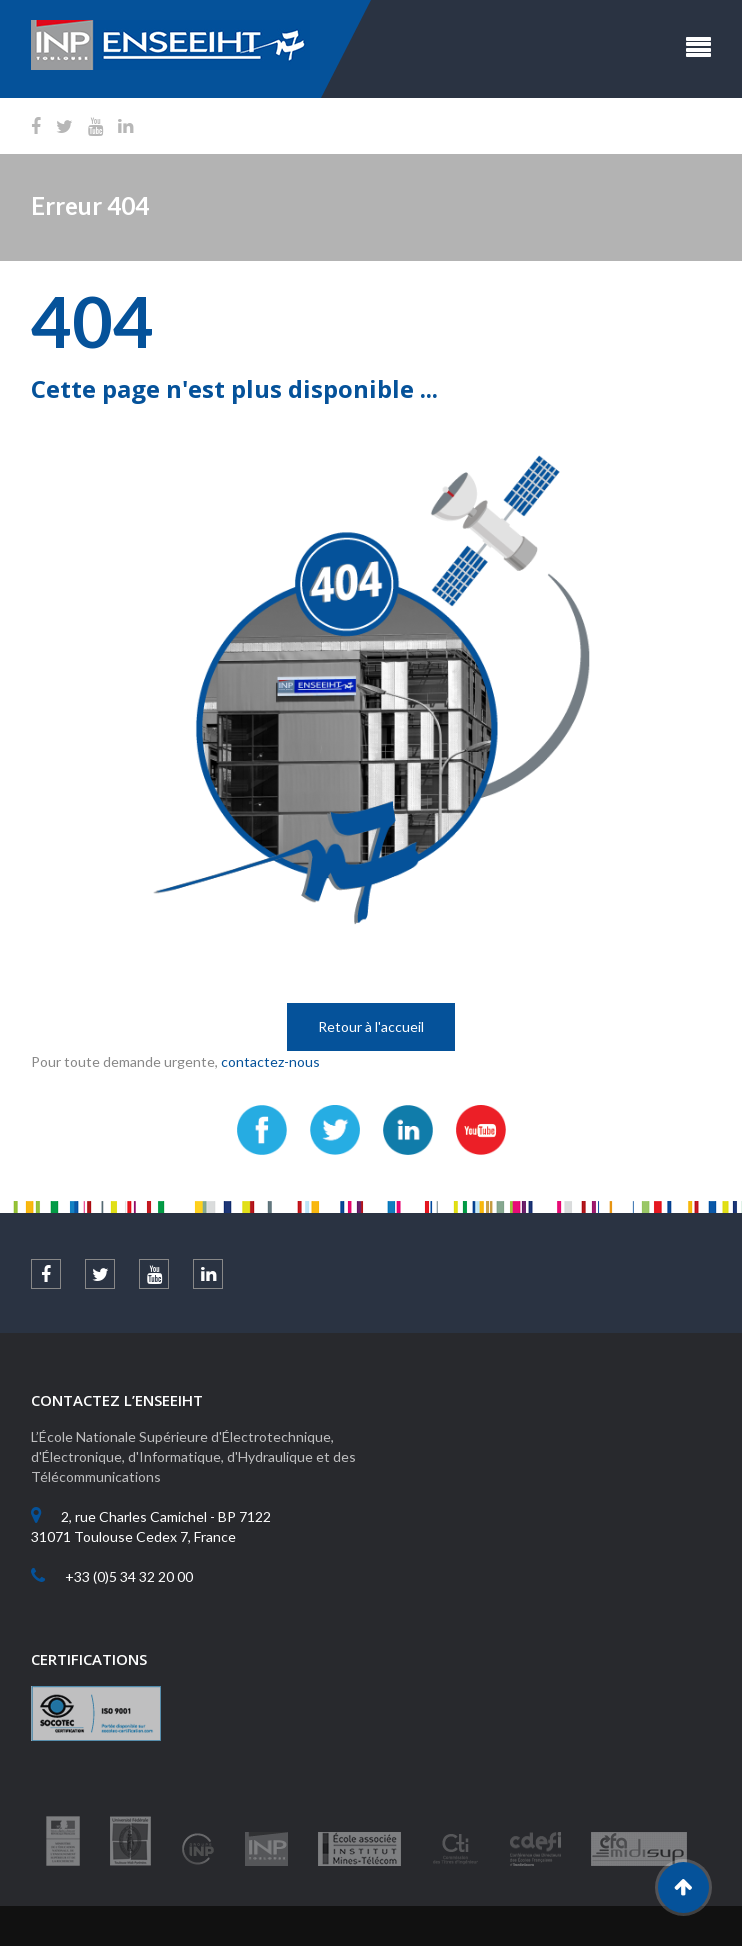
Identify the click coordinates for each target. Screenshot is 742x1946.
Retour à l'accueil (371, 1026)
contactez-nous (270, 1061)
